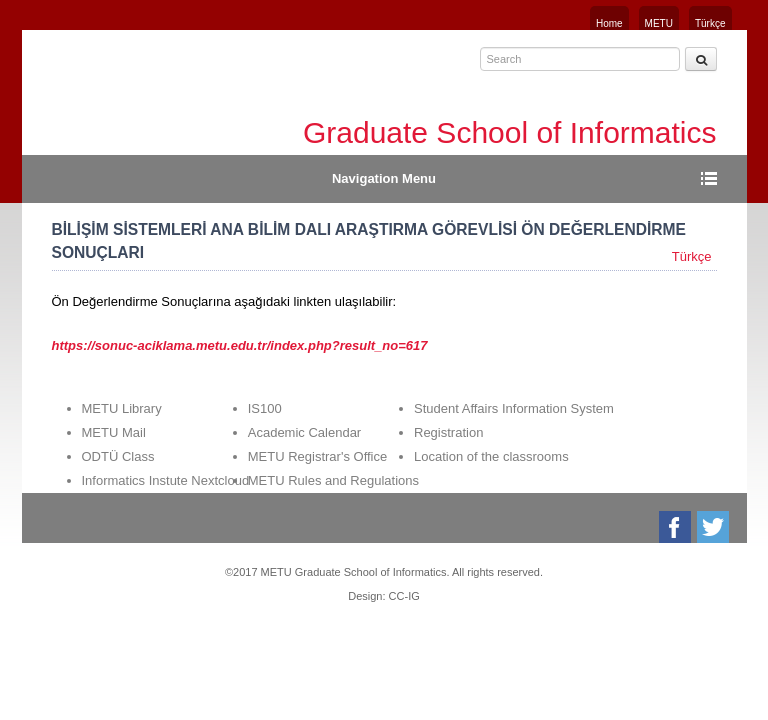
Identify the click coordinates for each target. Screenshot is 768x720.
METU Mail (114, 432)
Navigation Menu (384, 178)
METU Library (122, 408)
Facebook (676, 527)
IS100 (265, 408)
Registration (448, 432)
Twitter (714, 527)
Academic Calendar (304, 432)
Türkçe (710, 23)
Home (609, 23)
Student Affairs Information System (514, 408)
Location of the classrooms (491, 456)
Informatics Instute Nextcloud (166, 480)
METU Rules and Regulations (333, 480)
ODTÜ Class (118, 456)
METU (659, 23)
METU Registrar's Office (318, 456)
